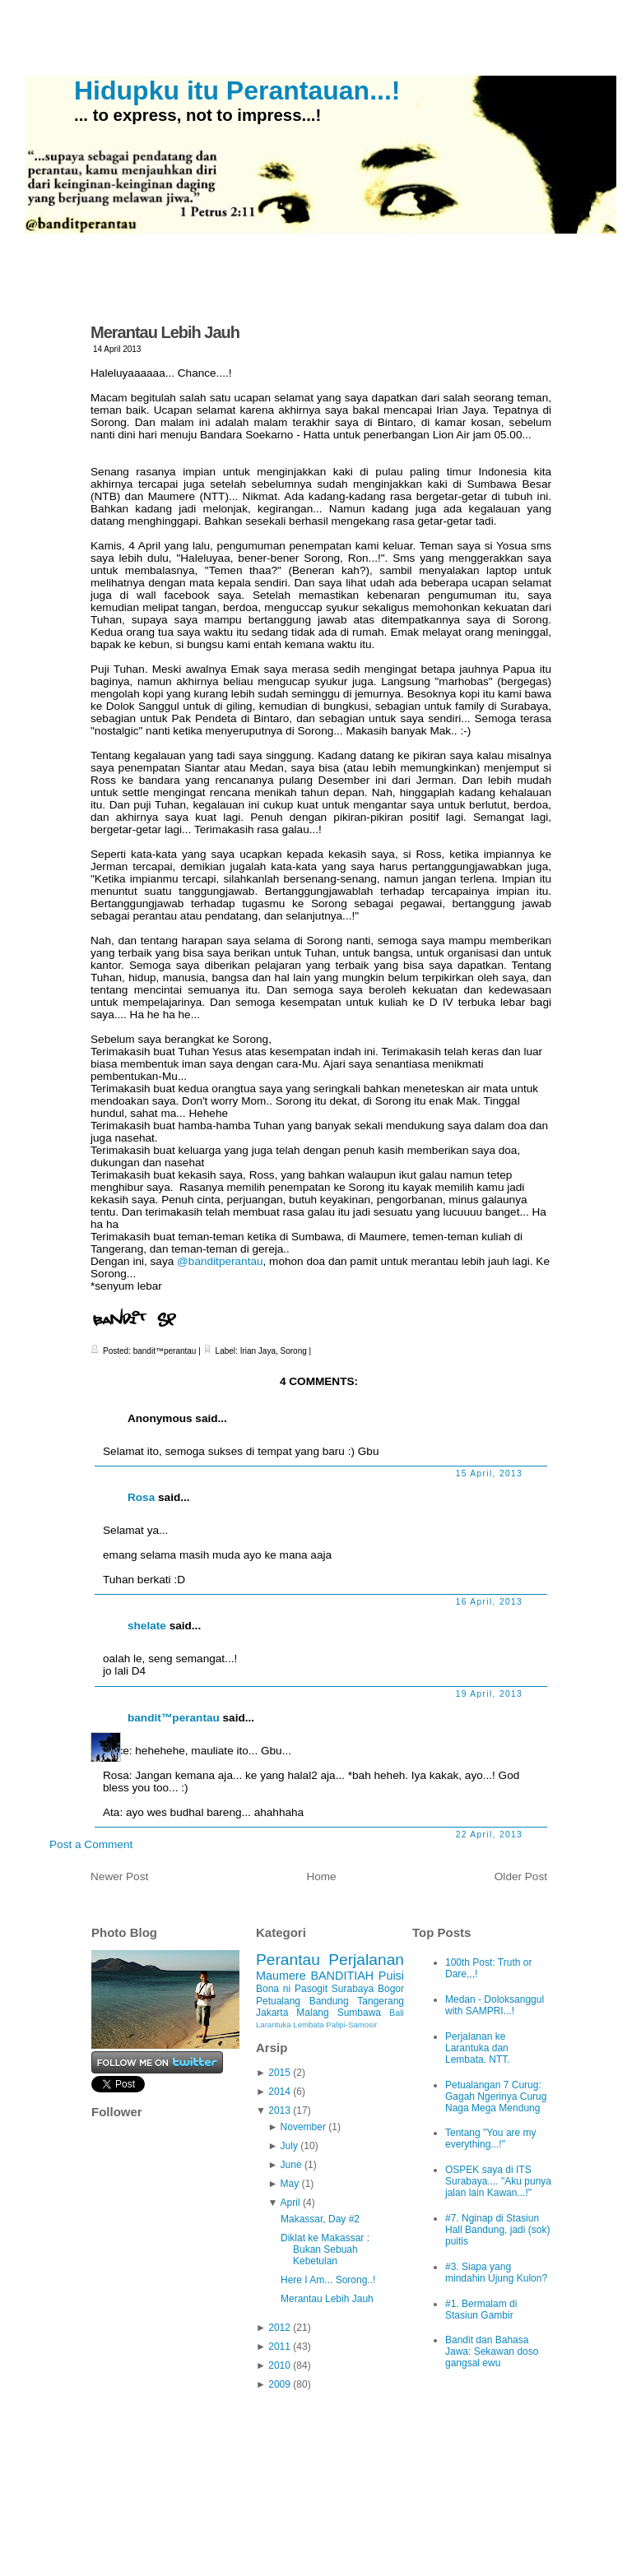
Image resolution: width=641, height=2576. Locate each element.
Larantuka (273, 2024)
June (291, 2165)
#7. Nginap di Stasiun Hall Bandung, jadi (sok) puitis (497, 2229)
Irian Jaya (258, 1350)
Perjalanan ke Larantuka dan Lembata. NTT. (477, 2048)
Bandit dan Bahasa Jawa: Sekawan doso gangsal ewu (491, 2351)
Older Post (521, 1876)
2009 (279, 2384)
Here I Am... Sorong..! (328, 2280)
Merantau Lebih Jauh (165, 332)
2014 (279, 2091)
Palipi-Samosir (351, 2024)
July (289, 2146)
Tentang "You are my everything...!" (490, 2138)
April (290, 2202)
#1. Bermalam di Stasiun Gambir (481, 2309)
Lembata (308, 2024)
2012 (279, 2327)
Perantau (288, 1959)
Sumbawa (359, 2012)
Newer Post (119, 1876)
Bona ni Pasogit (291, 1989)
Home (321, 1876)
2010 (279, 2365)
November (303, 2127)
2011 (279, 2346)
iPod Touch (382, 2529)
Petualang (278, 2001)
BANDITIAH (342, 1975)
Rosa (141, 1497)
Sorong (294, 1350)
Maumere (281, 1975)
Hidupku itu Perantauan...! (237, 90)
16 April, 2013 (489, 1601)
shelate (147, 1625)
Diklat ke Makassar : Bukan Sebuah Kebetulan (325, 2249)
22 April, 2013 (489, 1834)
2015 (279, 2072)
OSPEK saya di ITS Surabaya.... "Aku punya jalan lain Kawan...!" (498, 2181)
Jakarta (272, 2012)
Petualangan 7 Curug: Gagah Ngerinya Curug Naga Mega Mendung (495, 2096)
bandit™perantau (174, 1718)
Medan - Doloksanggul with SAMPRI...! (494, 2005)
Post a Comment (90, 1844)
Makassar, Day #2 (320, 2219)
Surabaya (353, 1989)
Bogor (391, 1989)
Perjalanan (366, 1959)
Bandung (329, 2001)
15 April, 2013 (489, 1473)
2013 (279, 2110)
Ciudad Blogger (500, 2529)
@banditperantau (220, 1261)
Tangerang (380, 2001)
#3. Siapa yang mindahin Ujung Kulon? (496, 2272)
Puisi (391, 1975)
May (290, 2183)
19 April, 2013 (489, 1693)
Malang (312, 2012)
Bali (396, 2013)
